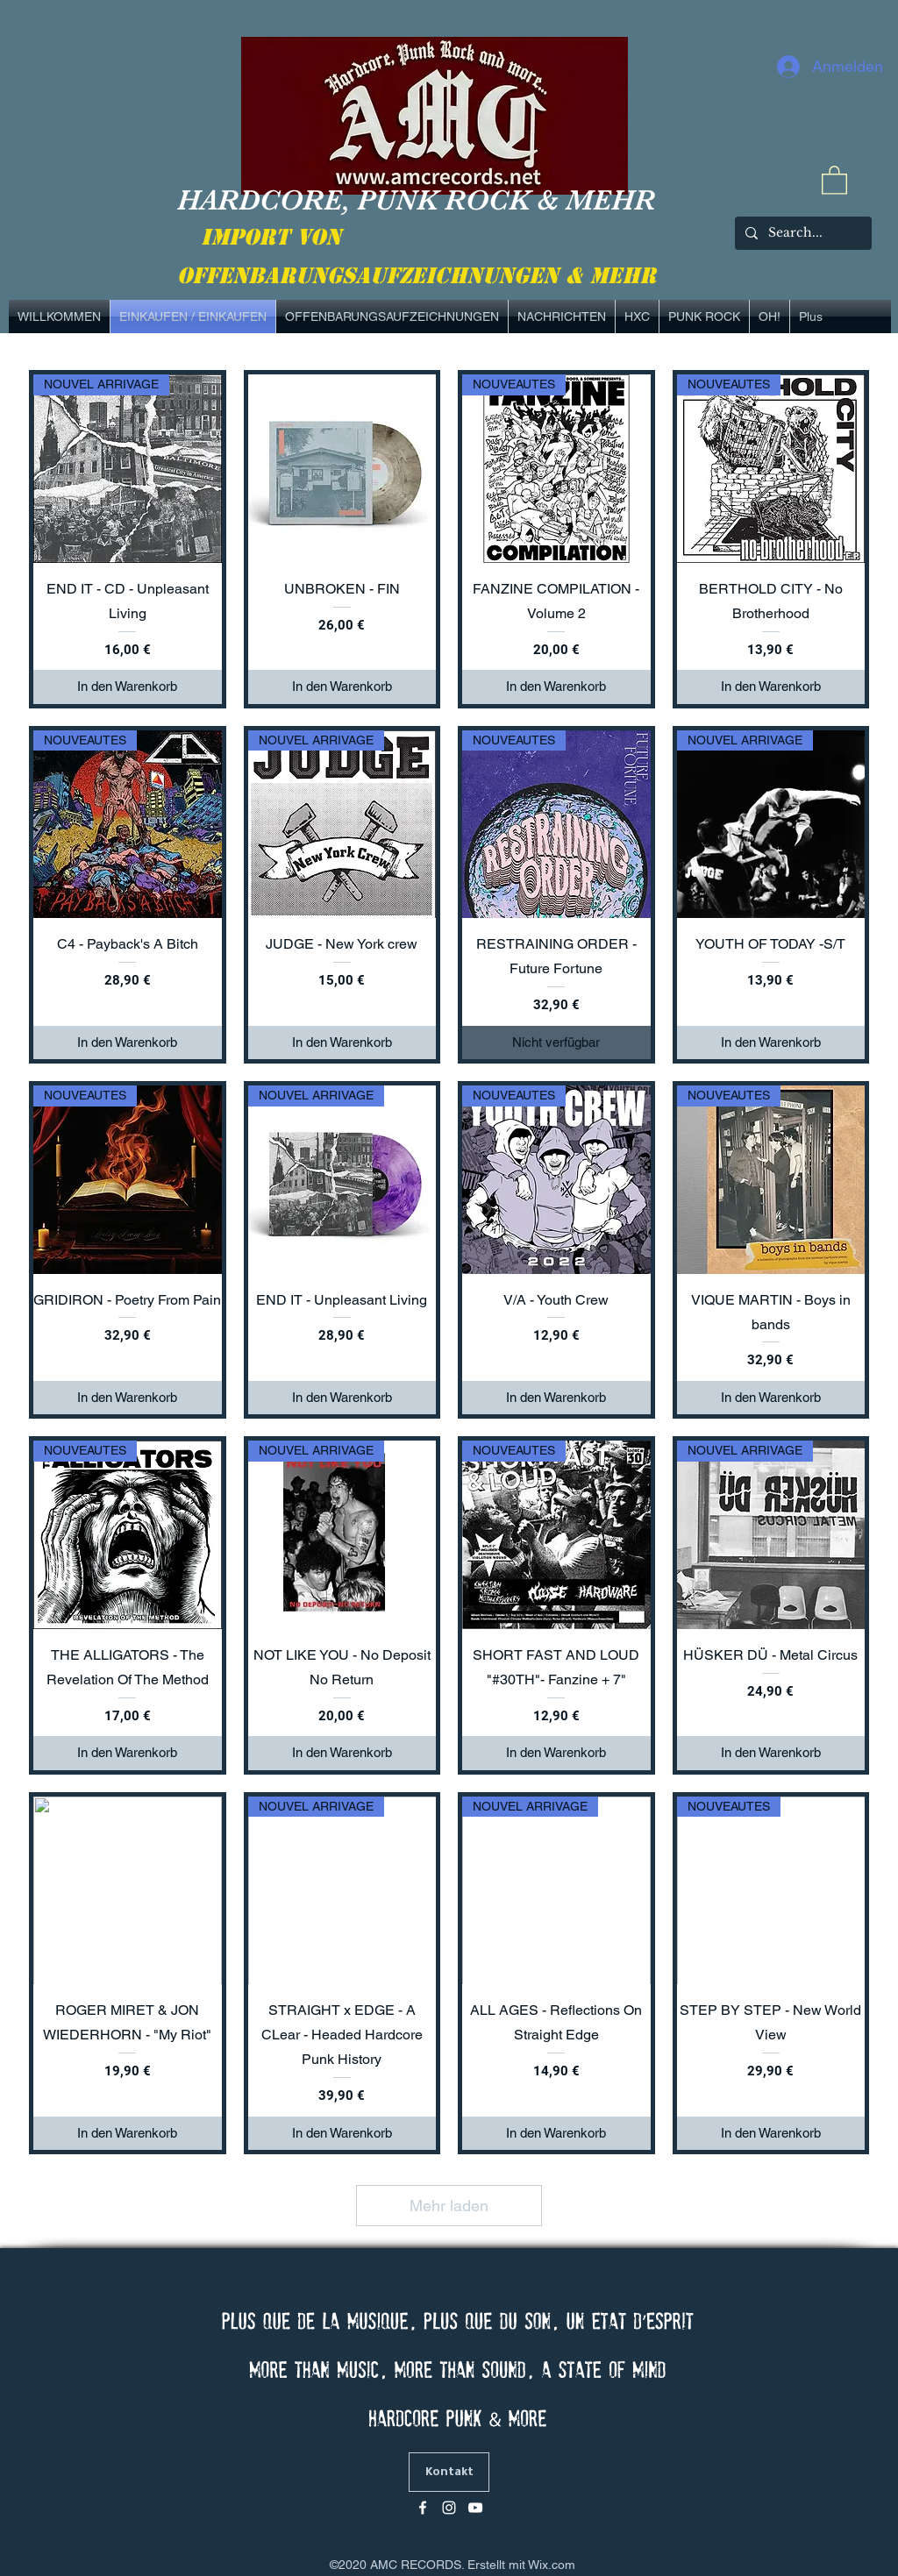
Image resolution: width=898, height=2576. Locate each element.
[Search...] (801, 233)
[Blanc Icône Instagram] (449, 2507)
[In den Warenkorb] (127, 687)
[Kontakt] (449, 2472)
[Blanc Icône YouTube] (475, 2507)
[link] (834, 179)
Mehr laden (449, 2205)
